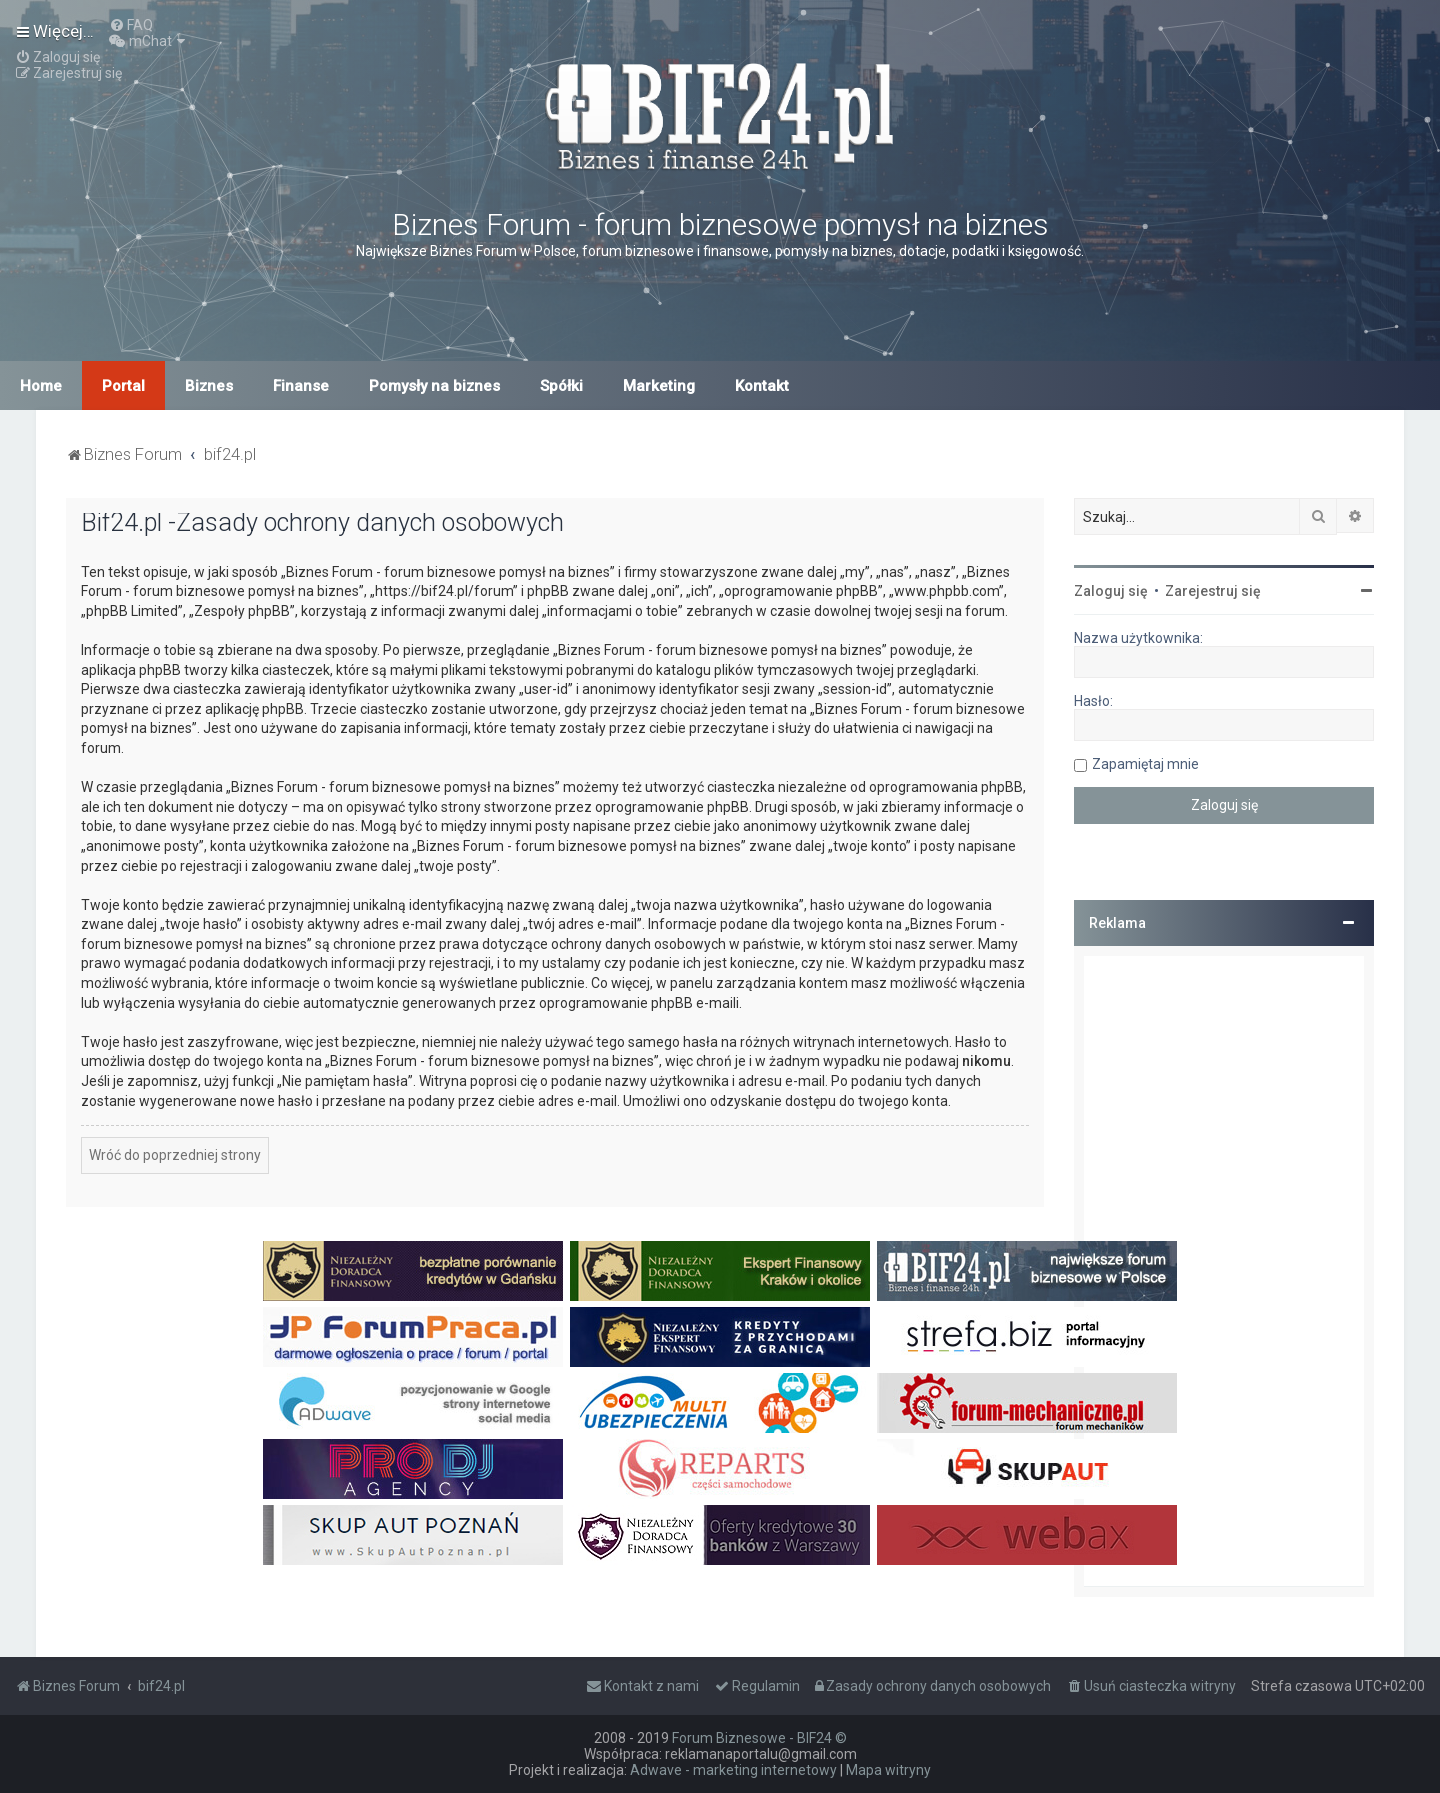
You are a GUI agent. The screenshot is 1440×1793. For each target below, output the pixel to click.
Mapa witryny (888, 1770)
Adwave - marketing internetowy (733, 1770)
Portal (123, 386)
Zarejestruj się (1213, 591)
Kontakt (762, 386)
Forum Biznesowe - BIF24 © (759, 1738)
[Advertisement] (1224, 1271)
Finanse (301, 386)
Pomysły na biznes (434, 386)
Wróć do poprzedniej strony (175, 1155)
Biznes (209, 386)
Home (41, 386)
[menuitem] (131, 25)
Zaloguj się (1111, 591)
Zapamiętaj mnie (1145, 764)
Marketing (659, 386)
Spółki (561, 386)
